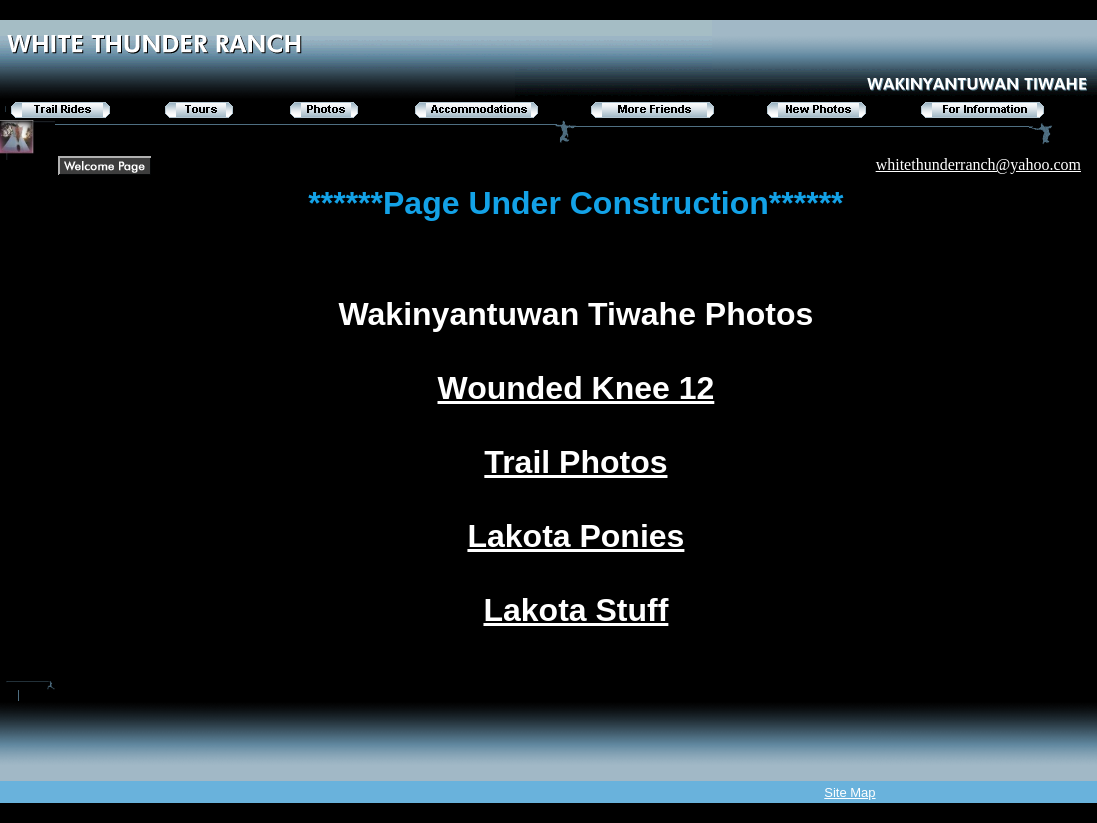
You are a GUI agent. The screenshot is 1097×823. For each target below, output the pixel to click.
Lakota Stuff (575, 610)
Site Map (849, 792)
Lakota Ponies (575, 536)
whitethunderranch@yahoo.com (978, 164)
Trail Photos (575, 462)
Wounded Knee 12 (576, 388)
